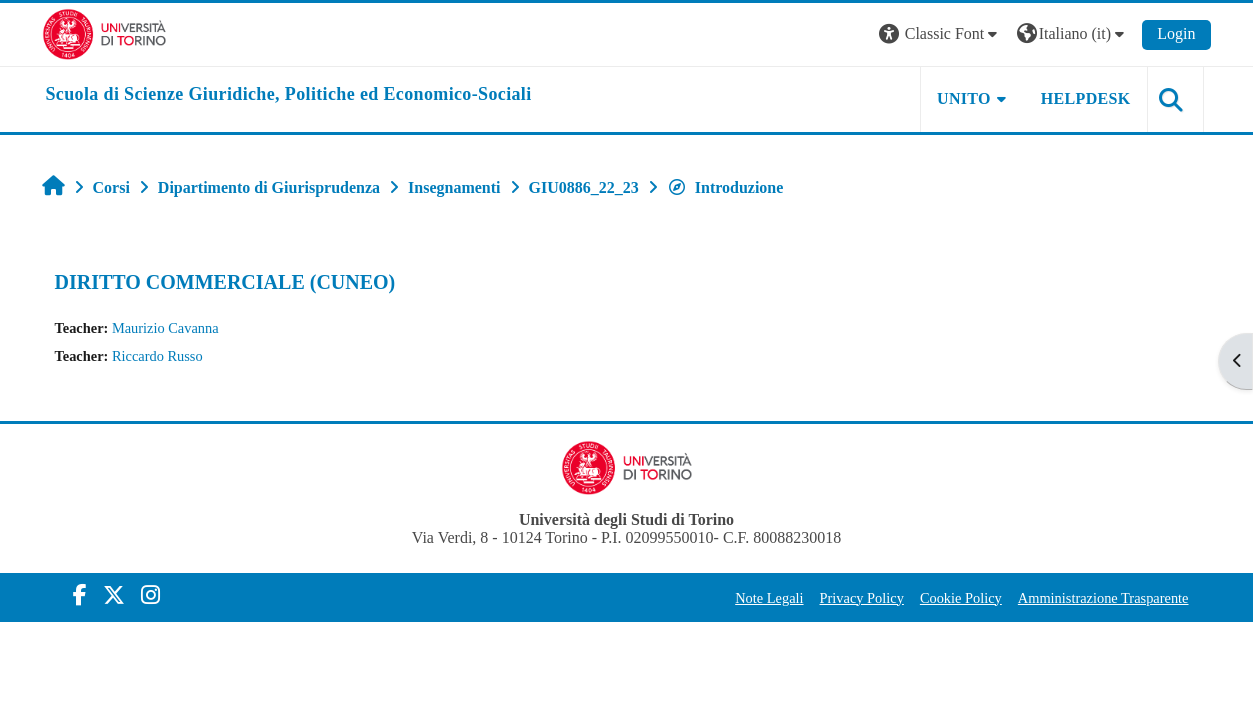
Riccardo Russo (157, 356)
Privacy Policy (862, 598)
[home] (289, 95)
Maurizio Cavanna (165, 328)
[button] (941, 34)
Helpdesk (1086, 98)
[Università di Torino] (104, 32)
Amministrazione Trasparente (1103, 598)
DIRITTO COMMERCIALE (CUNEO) (225, 282)
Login (1176, 33)
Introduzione (725, 187)
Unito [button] (964, 98)
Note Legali (769, 598)
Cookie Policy (961, 598)
